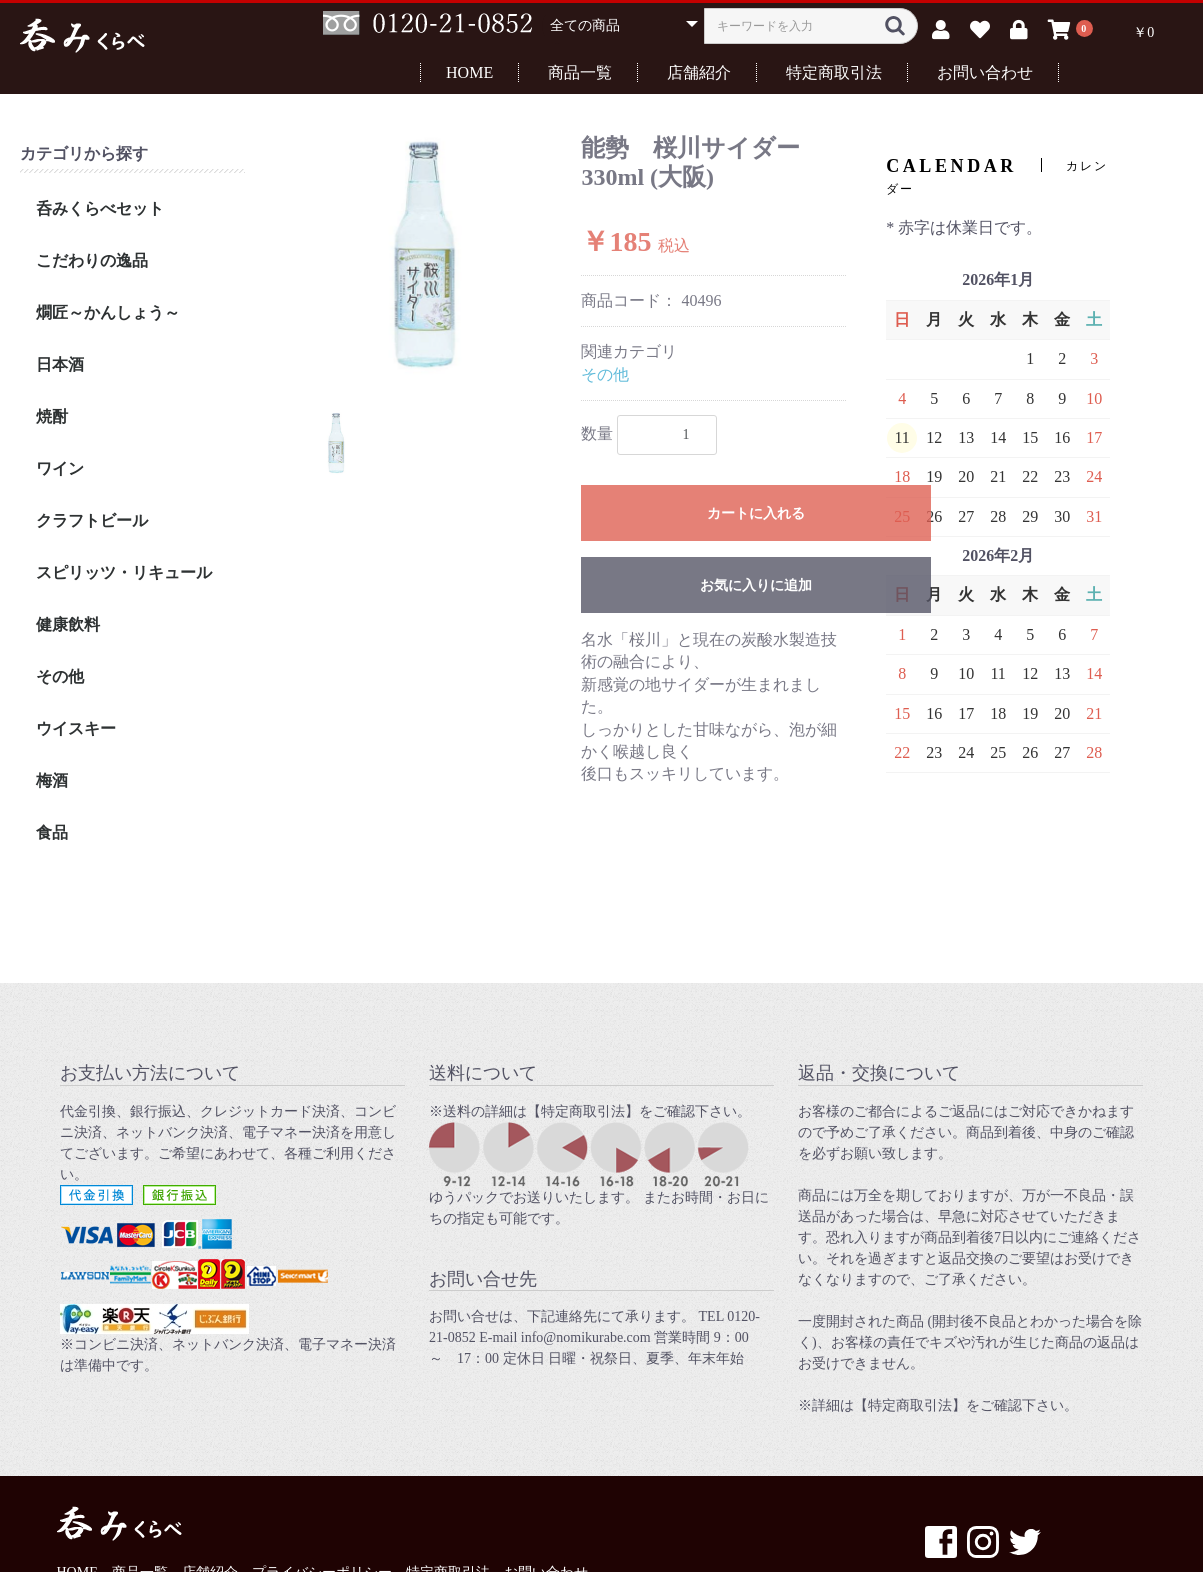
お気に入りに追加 (756, 585)
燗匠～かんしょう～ (108, 312)
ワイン (60, 468)
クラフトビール (92, 520)
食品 (52, 832)
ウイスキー (76, 728)
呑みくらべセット (100, 208)
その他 (60, 676)
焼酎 (52, 416)
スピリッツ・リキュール (124, 572)
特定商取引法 (834, 72)
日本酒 (60, 364)
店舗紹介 (699, 72)
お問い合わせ (985, 72)
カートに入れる (756, 513)
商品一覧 (580, 72)
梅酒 (52, 780)
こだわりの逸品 (92, 260)
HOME (469, 72)
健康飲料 (68, 624)
